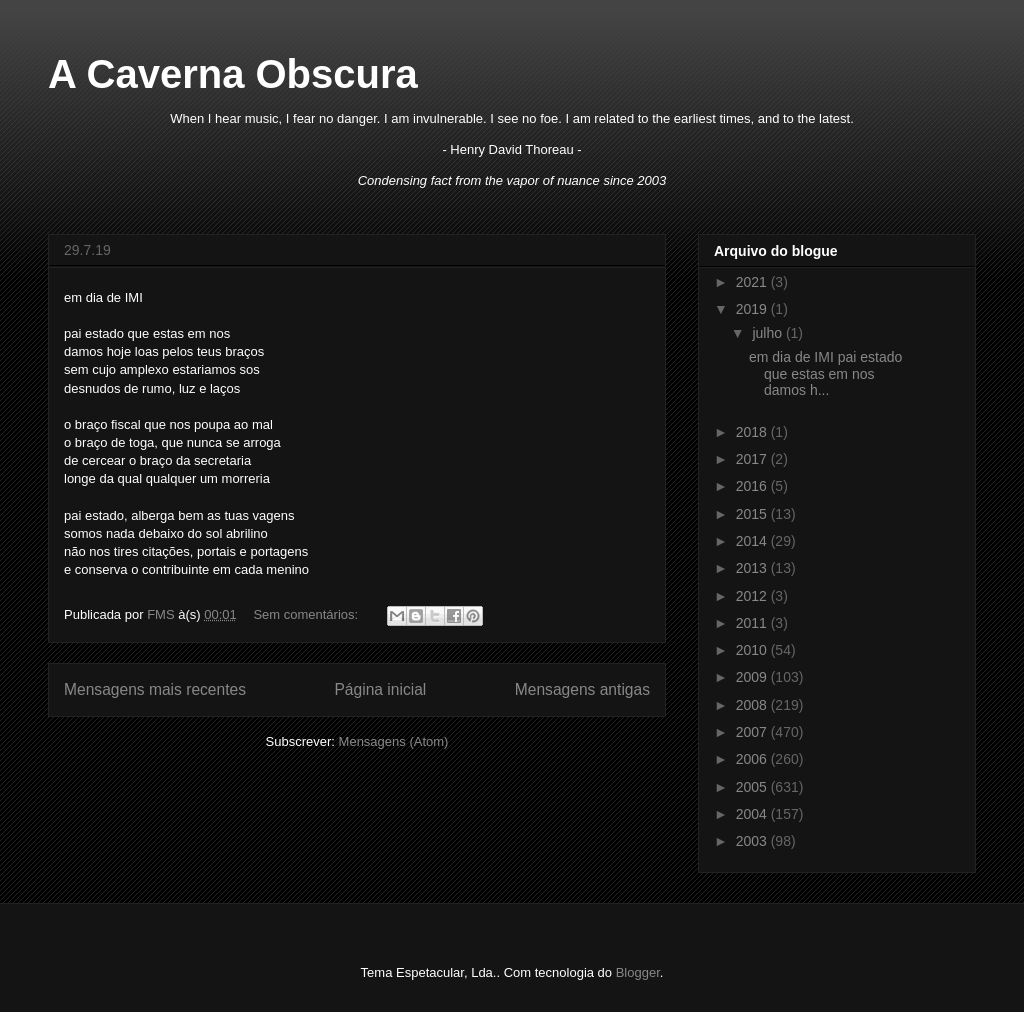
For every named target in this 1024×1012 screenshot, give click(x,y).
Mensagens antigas (582, 689)
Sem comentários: (307, 614)
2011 (753, 623)
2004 (753, 814)
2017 (753, 459)
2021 (753, 282)
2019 (753, 309)
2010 (753, 650)
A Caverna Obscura (233, 74)
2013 (753, 568)
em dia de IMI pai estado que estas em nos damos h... (825, 374)
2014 (753, 541)
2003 (753, 841)
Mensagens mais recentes (155, 689)
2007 (753, 732)
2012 (753, 596)
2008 (753, 705)
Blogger (638, 972)
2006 (753, 759)
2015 (753, 514)
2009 (753, 677)
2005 (753, 787)
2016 (753, 486)
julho (768, 333)
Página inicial (380, 689)
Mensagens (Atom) (394, 741)
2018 (753, 432)
